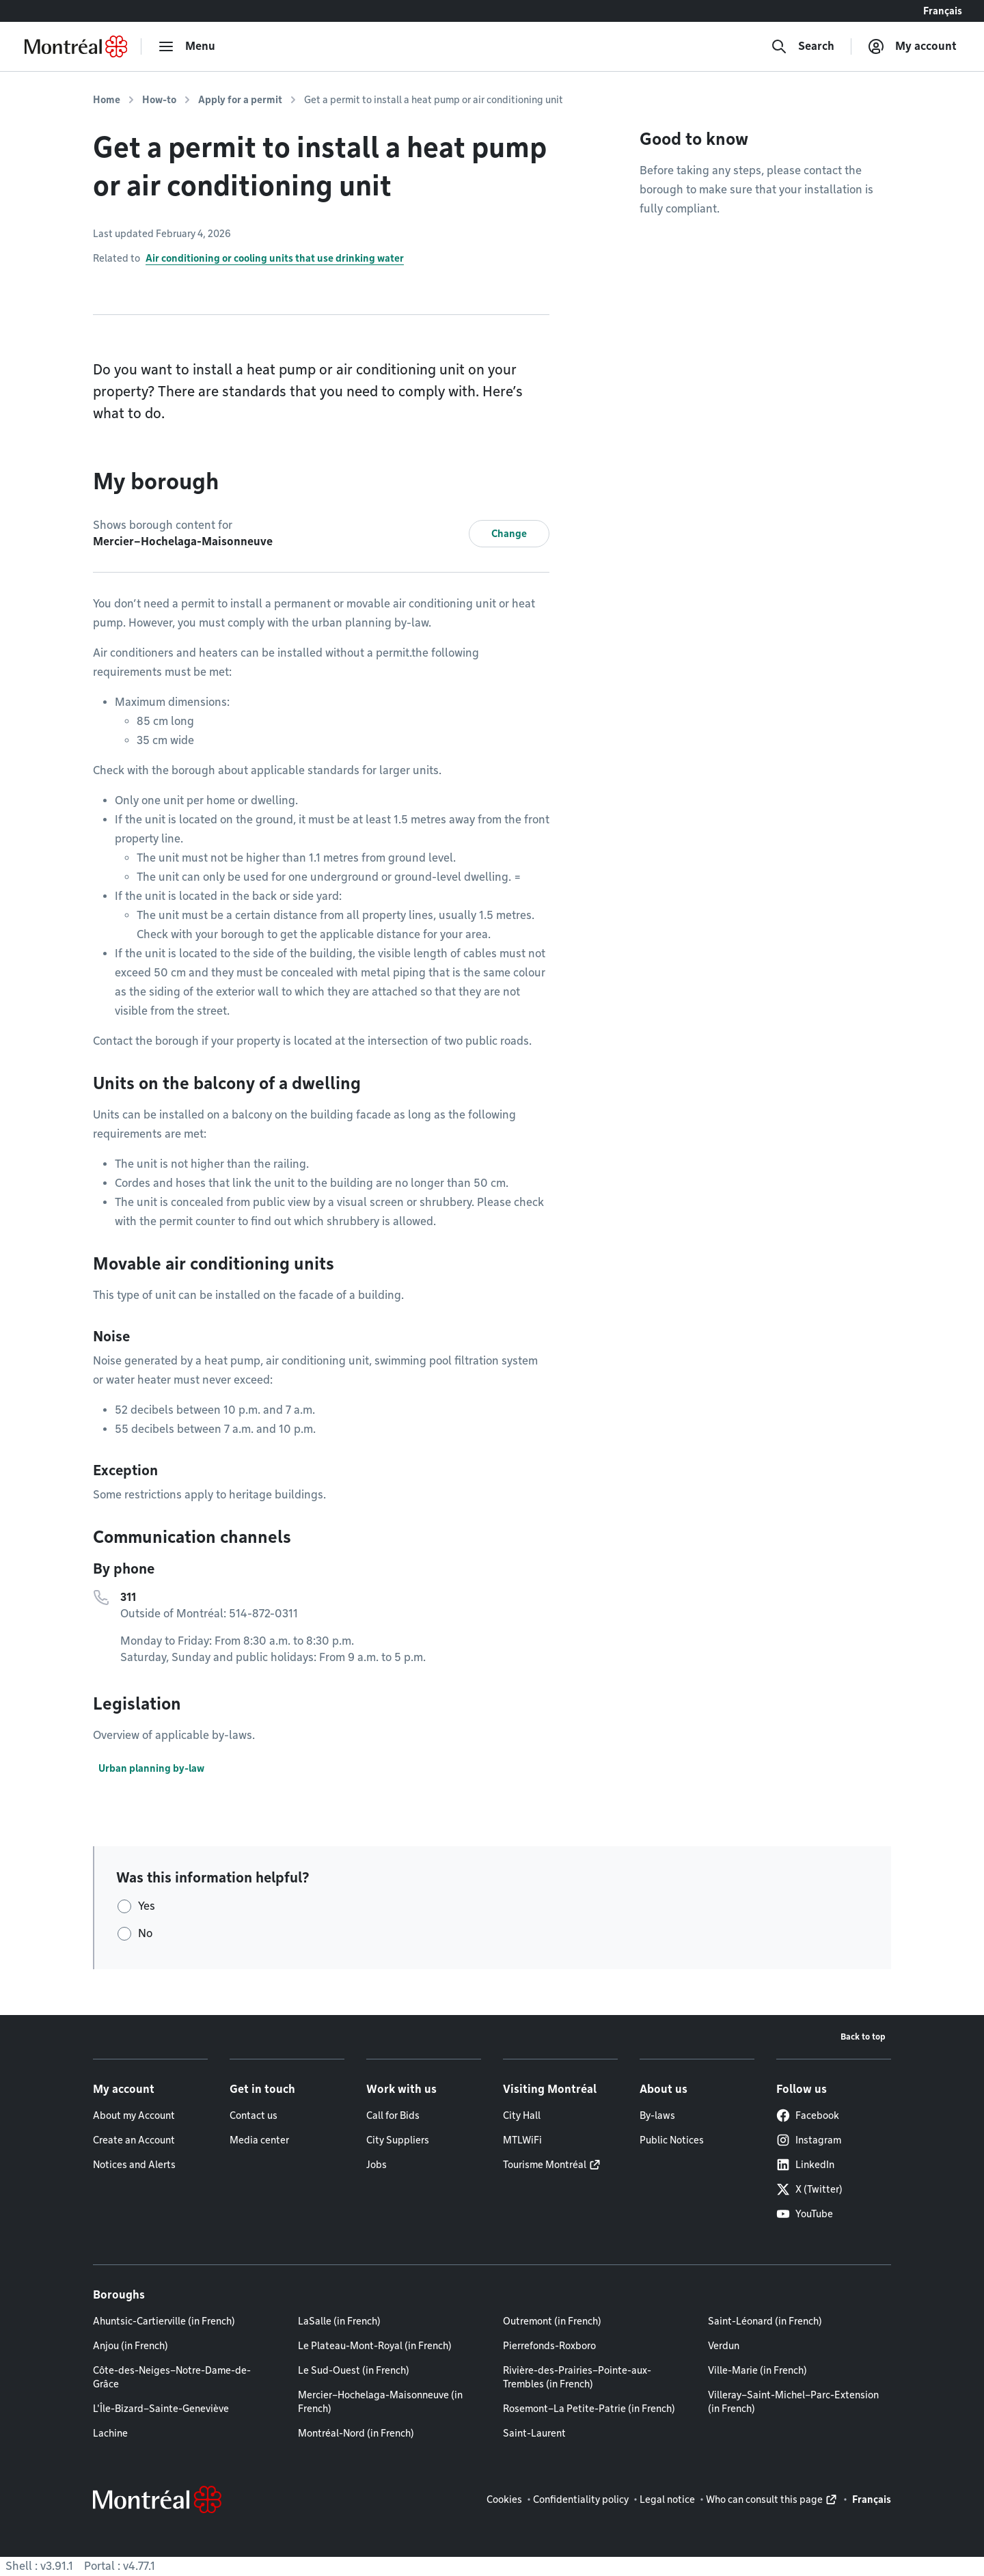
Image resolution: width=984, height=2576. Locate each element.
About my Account (134, 2115)
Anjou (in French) (130, 2345)
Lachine (110, 2433)
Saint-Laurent (534, 2433)
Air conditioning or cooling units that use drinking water (275, 258)
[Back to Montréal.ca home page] (76, 46)
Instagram (808, 2140)
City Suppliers (397, 2140)
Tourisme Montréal (544, 2164)
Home (106, 99)
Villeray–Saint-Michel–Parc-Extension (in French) (793, 2401)
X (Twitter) (809, 2189)
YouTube (804, 2214)
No (145, 1933)
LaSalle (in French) (339, 2321)
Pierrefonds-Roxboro (549, 2345)
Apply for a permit (240, 99)
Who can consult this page (764, 2499)
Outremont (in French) (552, 2321)
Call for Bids (393, 2115)
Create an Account (134, 2140)
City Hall (522, 2115)
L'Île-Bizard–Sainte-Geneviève (161, 2408)
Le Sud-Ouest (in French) (353, 2370)
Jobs (376, 2164)
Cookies (504, 2499)
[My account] (912, 46)
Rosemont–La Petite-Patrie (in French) (589, 2408)
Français (942, 10)
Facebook (807, 2115)
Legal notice (667, 2499)
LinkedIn (805, 2164)
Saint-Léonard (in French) (765, 2321)
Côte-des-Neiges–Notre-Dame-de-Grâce (172, 2377)
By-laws (657, 2115)
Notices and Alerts (134, 2164)
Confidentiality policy (581, 2499)
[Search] (802, 46)
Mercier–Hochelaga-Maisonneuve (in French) (380, 2401)
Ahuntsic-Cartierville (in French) (164, 2321)
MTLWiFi (522, 2140)
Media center (259, 2140)
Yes (146, 1906)
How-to (159, 99)
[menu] (186, 46)
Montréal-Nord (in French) (356, 2433)
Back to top (863, 2036)
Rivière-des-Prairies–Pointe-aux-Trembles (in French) (577, 2377)
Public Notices (672, 2140)
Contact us (253, 2115)
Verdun (723, 2345)
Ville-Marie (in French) (757, 2370)
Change (509, 533)
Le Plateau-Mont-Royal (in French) (375, 2345)
